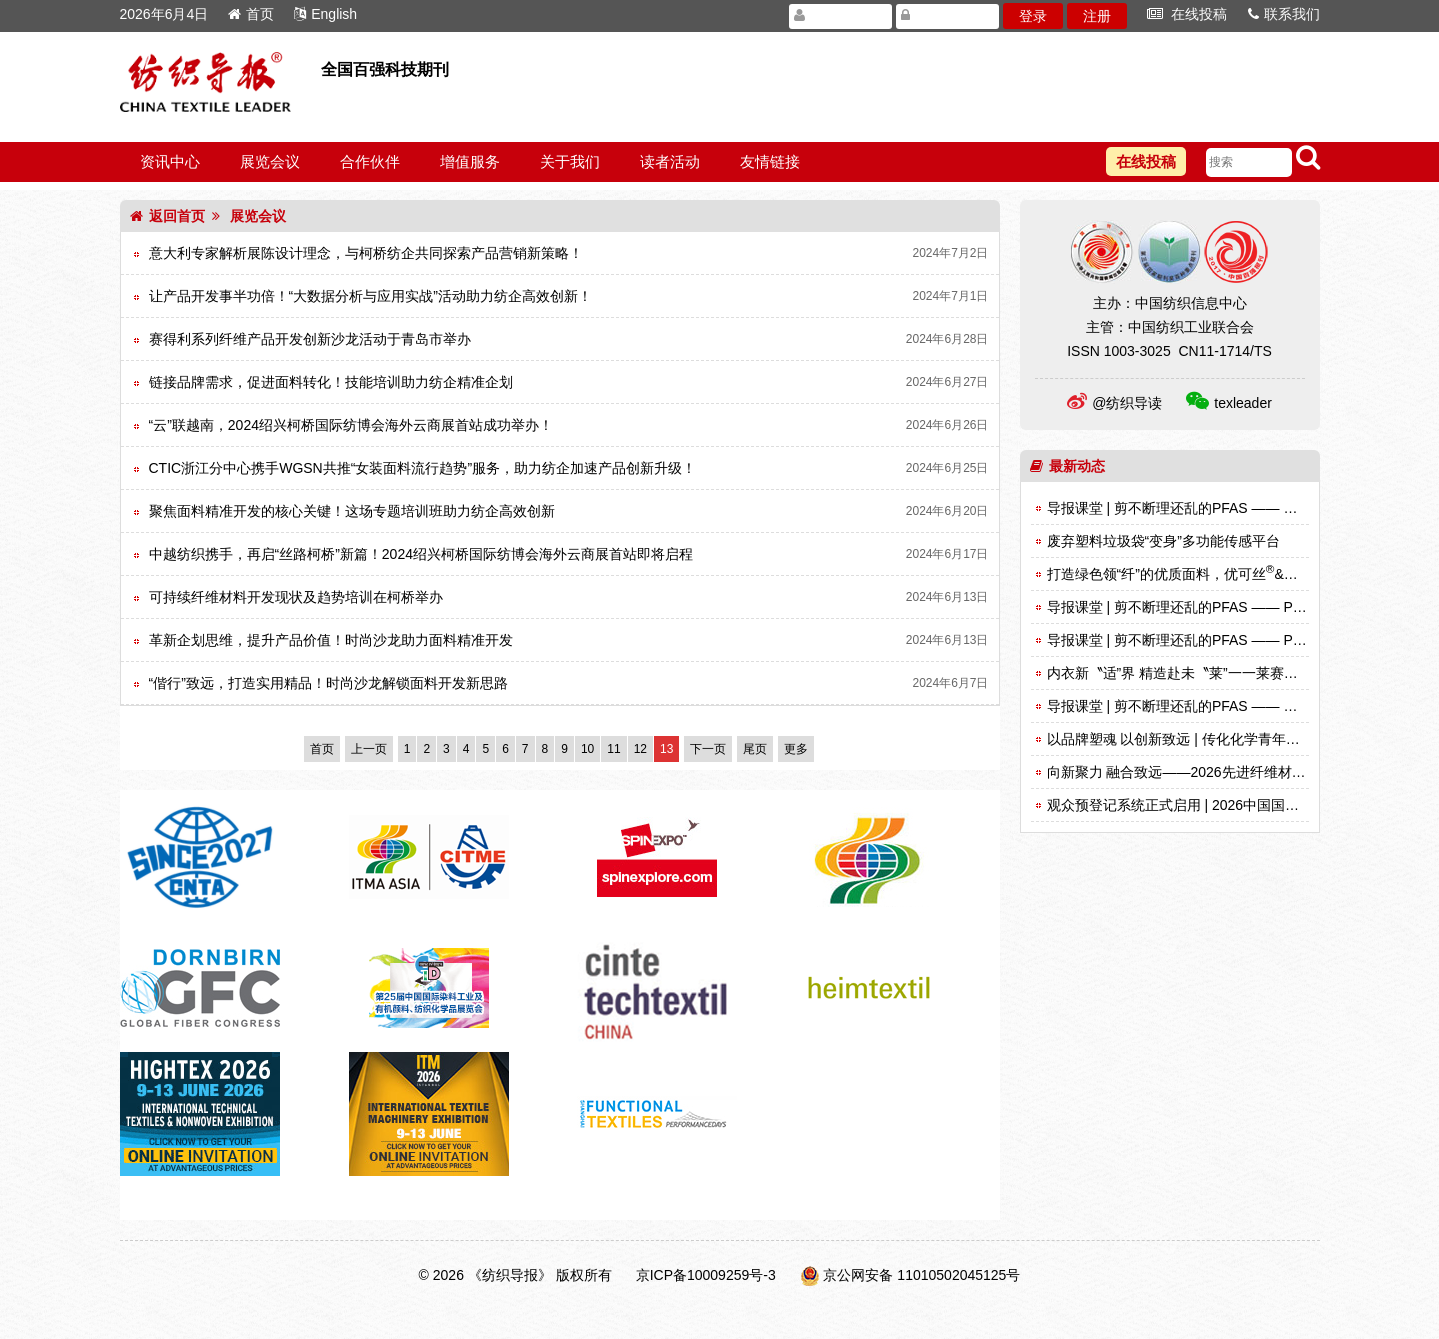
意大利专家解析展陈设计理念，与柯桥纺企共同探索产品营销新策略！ (366, 253)
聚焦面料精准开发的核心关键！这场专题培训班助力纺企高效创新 (352, 511)
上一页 (369, 749)
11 (613, 749)
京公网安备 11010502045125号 (921, 1275)
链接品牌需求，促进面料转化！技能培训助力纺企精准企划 (331, 382)
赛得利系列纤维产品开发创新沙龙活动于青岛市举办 (310, 339)
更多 (796, 749)
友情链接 (770, 161)
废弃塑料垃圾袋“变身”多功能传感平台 (1163, 541)
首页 (251, 14)
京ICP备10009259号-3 (706, 1275)
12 (640, 749)
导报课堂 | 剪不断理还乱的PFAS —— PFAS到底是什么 (1218, 640)
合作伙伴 (370, 161)
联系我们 (1284, 14)
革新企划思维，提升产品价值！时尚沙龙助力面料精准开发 (331, 640)
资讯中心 (170, 161)
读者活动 (670, 161)
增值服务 (470, 161)
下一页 (708, 749)
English (325, 14)
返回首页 (167, 216)
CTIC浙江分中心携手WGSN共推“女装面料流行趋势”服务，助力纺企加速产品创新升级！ (423, 468)
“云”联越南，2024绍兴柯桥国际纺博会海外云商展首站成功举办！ (351, 425)
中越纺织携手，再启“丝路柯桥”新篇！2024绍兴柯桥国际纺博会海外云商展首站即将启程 (421, 554)
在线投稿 (1187, 14)
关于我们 (570, 161)
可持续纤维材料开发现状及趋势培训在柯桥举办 (296, 597)
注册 (1097, 16)
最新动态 (1067, 466)
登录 (1033, 16)
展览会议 (270, 161)
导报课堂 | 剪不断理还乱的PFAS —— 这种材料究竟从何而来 (1235, 706)
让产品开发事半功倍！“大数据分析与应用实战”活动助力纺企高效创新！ (370, 296)
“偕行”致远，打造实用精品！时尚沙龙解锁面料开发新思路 (328, 683)
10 (587, 749)
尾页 (755, 749)
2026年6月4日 (164, 14)
